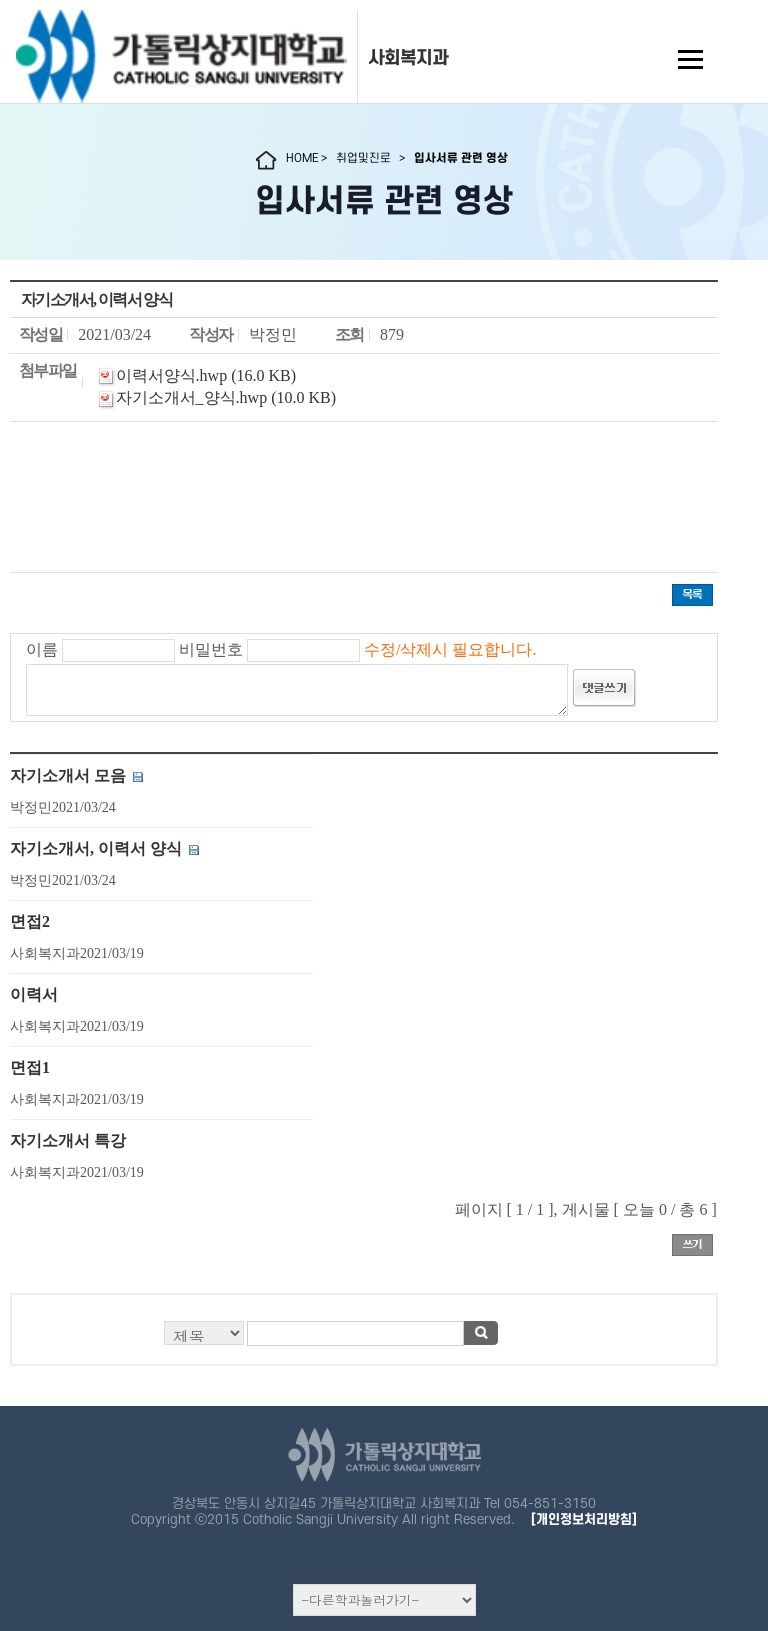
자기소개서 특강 (68, 1140)
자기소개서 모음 (68, 775)
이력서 (34, 994)
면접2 (30, 921)
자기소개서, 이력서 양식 (96, 848)
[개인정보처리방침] (584, 1519)
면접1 (30, 1067)
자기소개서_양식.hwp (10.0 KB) (226, 397)
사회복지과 (408, 58)
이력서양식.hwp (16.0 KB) (206, 375)
